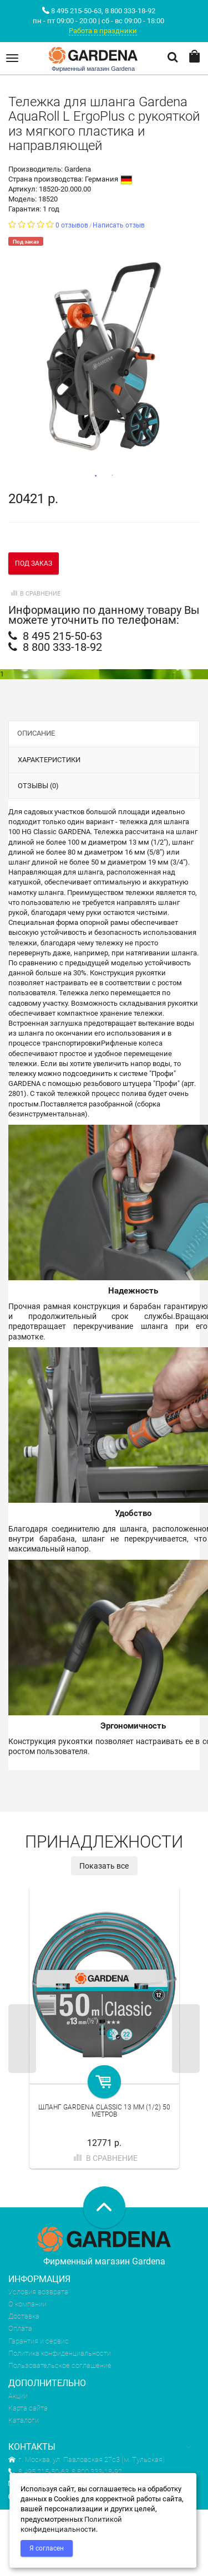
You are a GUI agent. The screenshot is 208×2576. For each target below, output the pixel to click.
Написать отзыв (119, 225)
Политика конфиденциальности (59, 2353)
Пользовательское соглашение (59, 2365)
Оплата (20, 2328)
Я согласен (46, 2548)
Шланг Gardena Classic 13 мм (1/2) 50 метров (104, 2110)
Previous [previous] (22, 2038)
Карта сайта (28, 2408)
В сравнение (34, 593)
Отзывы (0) (38, 786)
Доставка (23, 2316)
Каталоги (23, 2420)
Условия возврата (38, 2292)
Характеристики (49, 760)
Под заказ (33, 563)
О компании (27, 2304)
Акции (18, 2396)
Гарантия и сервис (38, 2341)
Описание (36, 733)
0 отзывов (71, 225)
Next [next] (186, 2038)
